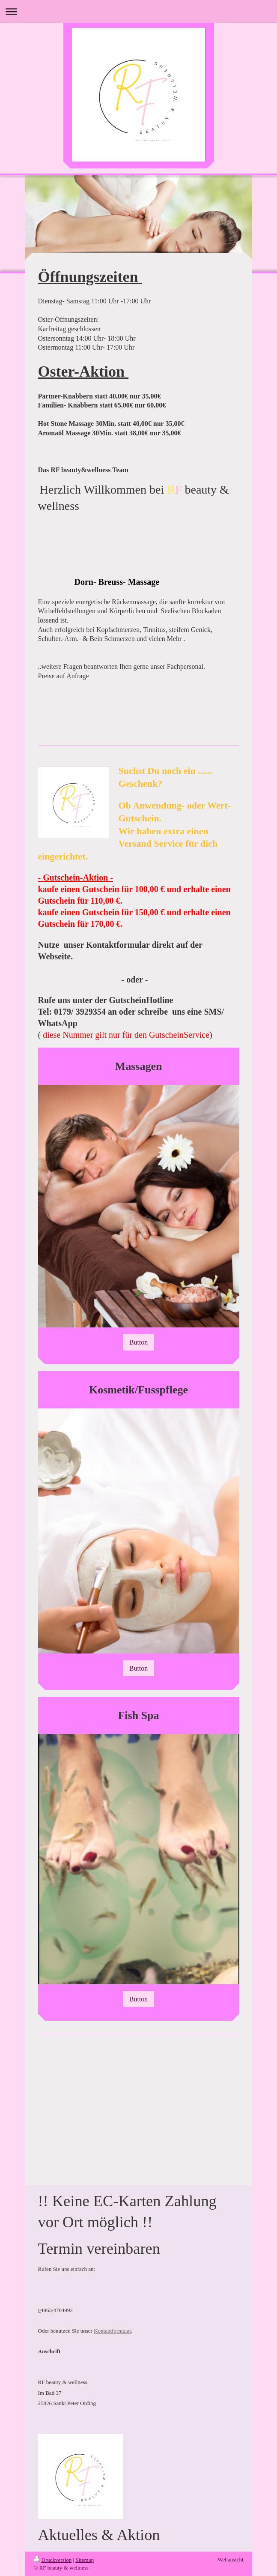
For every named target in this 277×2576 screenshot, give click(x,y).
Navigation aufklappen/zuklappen (138, 11)
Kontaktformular (112, 2330)
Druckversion (53, 2560)
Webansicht (230, 2559)
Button (138, 1342)
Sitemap (84, 2560)
